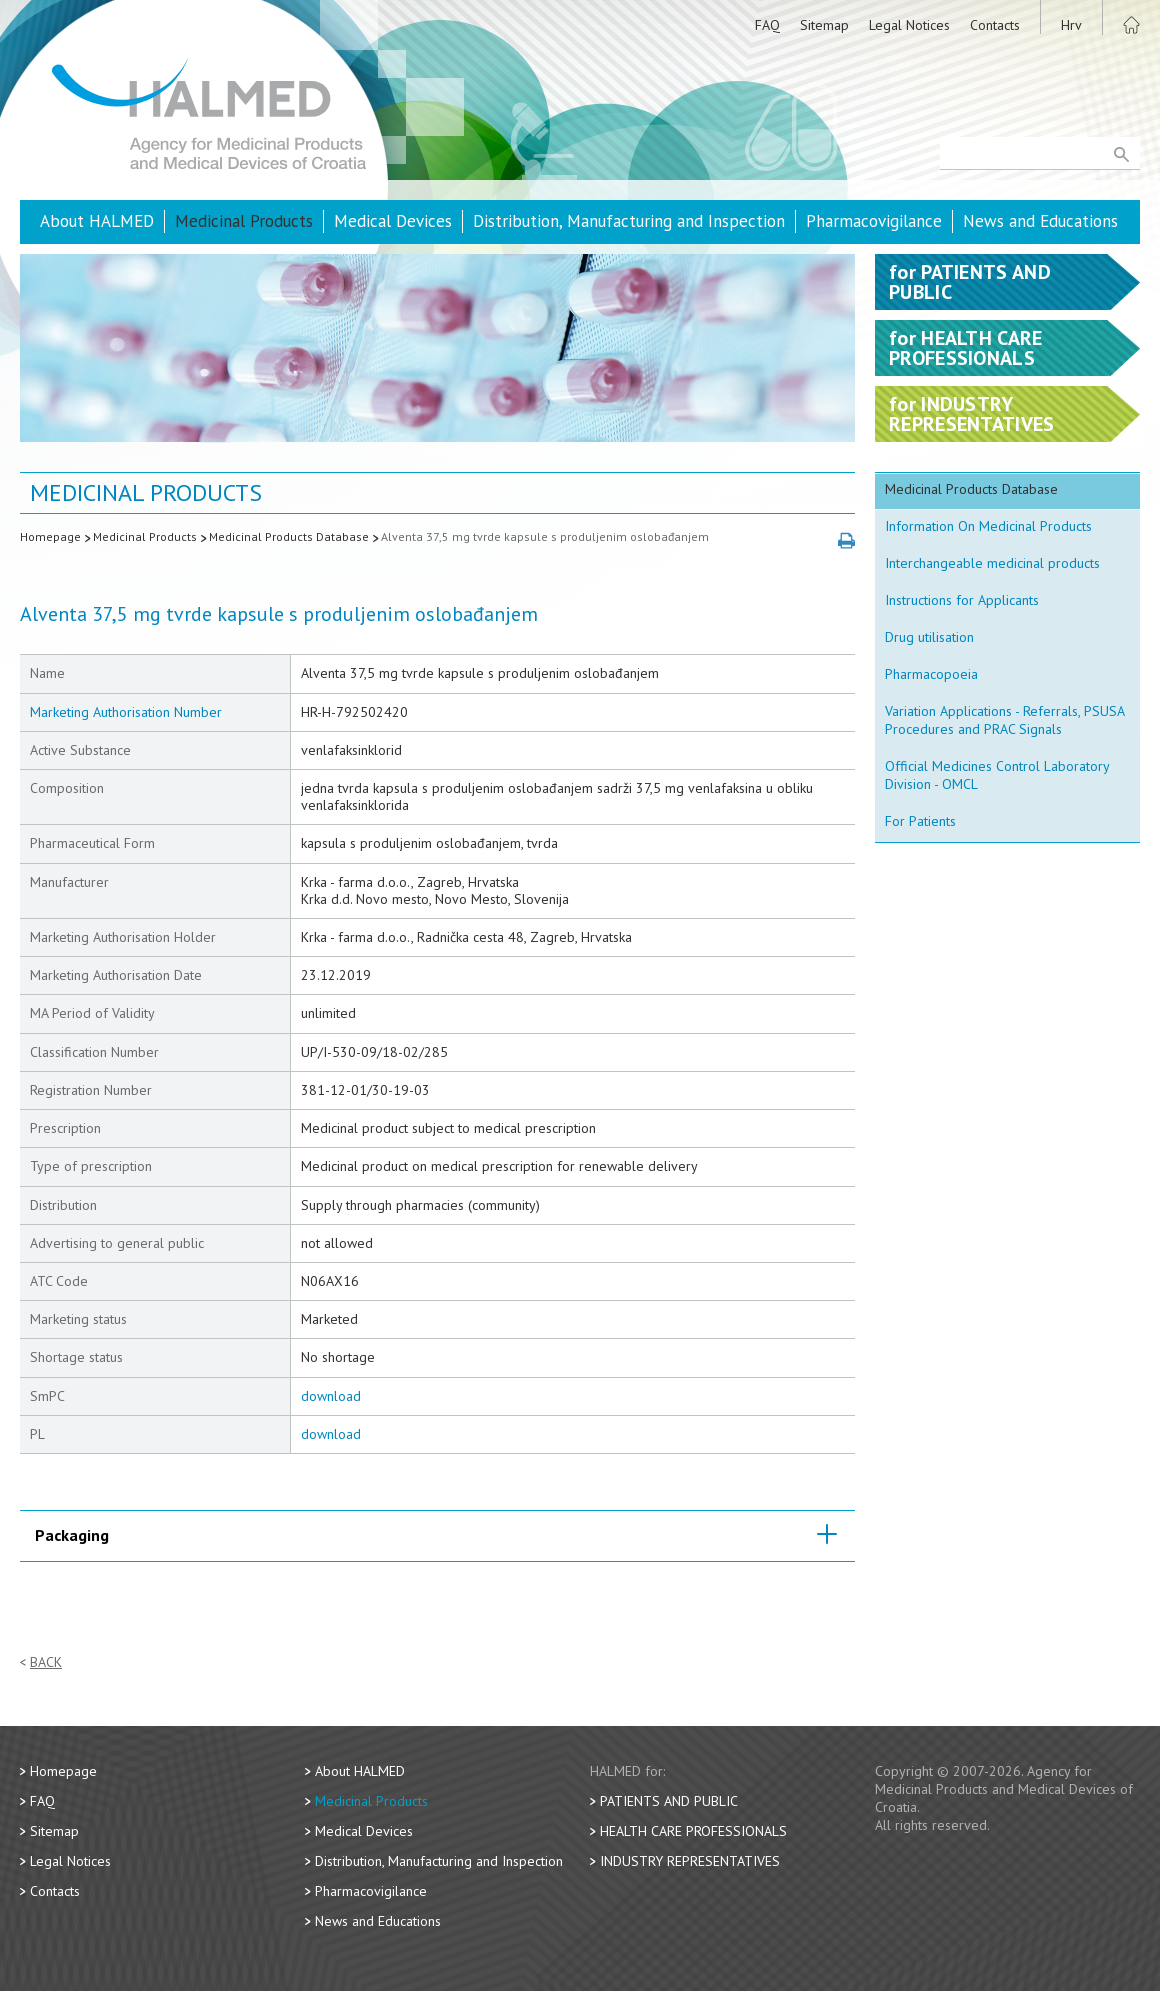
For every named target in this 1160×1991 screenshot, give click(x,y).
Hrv (1071, 25)
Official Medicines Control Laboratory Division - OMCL (997, 775)
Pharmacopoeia (931, 674)
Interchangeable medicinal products (992, 563)
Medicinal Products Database (289, 536)
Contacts (995, 25)
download (331, 1396)
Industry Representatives (690, 1861)
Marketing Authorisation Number (126, 712)
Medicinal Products (244, 221)
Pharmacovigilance (874, 221)
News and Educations (1040, 221)
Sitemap (824, 25)
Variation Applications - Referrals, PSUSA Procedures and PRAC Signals (1005, 720)
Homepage (50, 536)
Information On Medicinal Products (988, 526)
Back (46, 1662)
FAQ (767, 25)
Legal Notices (909, 25)
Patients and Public (669, 1801)
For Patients (920, 821)
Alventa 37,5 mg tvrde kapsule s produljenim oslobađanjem (545, 536)
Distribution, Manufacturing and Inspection (629, 221)
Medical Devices (393, 221)
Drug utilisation (929, 637)
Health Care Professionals (693, 1831)
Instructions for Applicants (962, 600)
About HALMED (97, 221)
